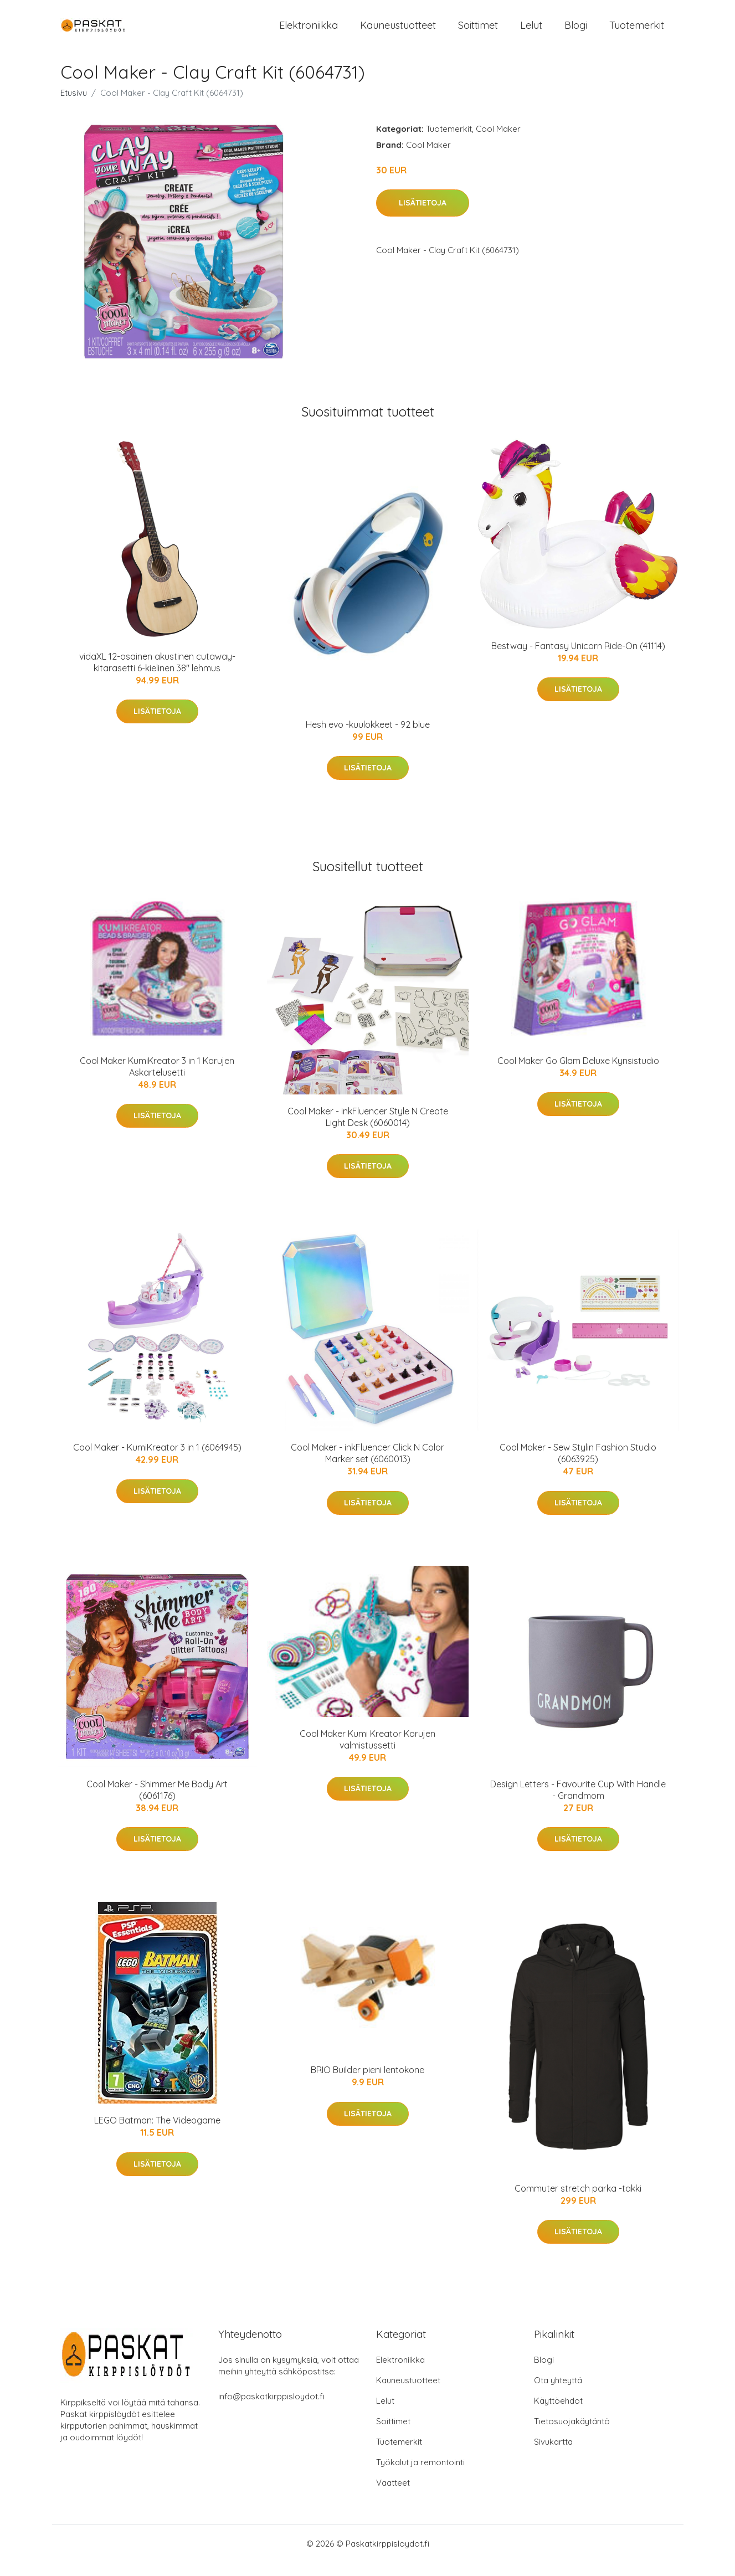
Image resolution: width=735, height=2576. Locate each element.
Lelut (531, 31)
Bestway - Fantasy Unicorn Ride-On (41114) (578, 659)
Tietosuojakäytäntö (572, 2434)
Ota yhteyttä (558, 2393)
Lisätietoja (422, 217)
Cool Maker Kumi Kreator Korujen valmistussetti (367, 1752)
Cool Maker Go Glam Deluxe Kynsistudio (578, 1073)
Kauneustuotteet (398, 31)
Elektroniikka (308, 31)
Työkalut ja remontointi (420, 2475)
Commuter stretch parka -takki (578, 2201)
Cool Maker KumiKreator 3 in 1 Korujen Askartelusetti (157, 1079)
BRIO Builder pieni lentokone (367, 2083)
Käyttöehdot (558, 2414)
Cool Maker (498, 142)
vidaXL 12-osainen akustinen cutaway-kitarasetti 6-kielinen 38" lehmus (157, 675)
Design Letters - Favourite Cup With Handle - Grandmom (578, 1803)
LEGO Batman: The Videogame (157, 2133)
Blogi (575, 31)
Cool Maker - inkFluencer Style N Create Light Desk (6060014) (367, 1130)
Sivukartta (553, 2455)
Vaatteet (393, 2496)
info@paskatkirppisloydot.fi (271, 2409)
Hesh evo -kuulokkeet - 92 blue (368, 737)
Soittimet (478, 31)
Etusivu (73, 106)
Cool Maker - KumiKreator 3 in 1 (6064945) (157, 1461)
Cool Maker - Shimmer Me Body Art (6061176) (157, 1803)
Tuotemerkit (636, 31)
